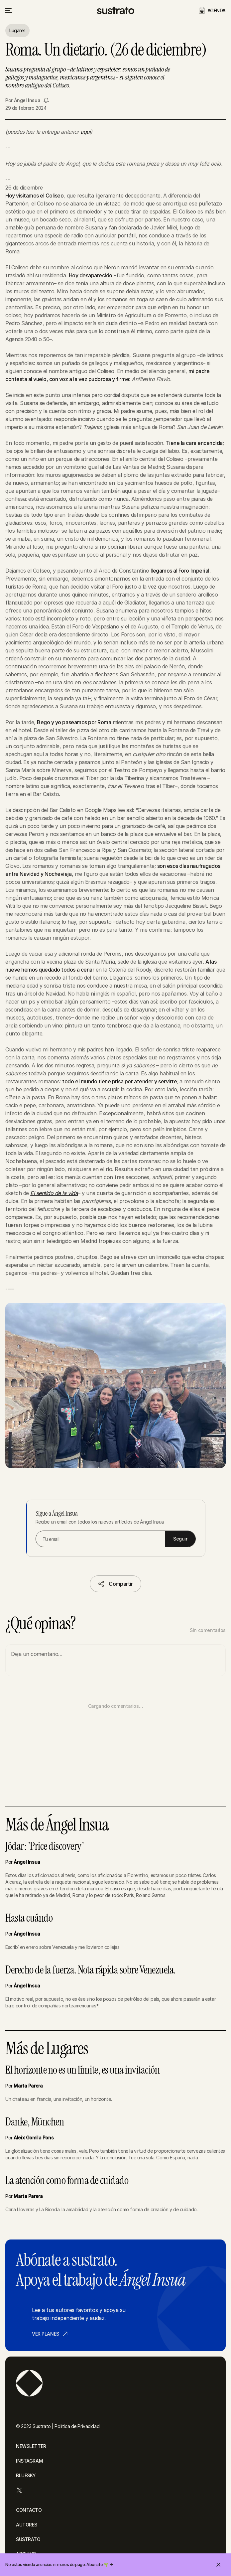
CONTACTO (29, 2510)
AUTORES (26, 2524)
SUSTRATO (28, 2539)
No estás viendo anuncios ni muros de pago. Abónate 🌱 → (59, 2564)
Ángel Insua (27, 100)
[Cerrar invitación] (218, 2564)
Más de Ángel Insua (56, 1825)
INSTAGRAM (29, 2461)
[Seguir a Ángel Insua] (46, 100)
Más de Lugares (46, 2049)
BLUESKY (26, 2475)
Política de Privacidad (77, 2426)
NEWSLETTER (31, 2446)
